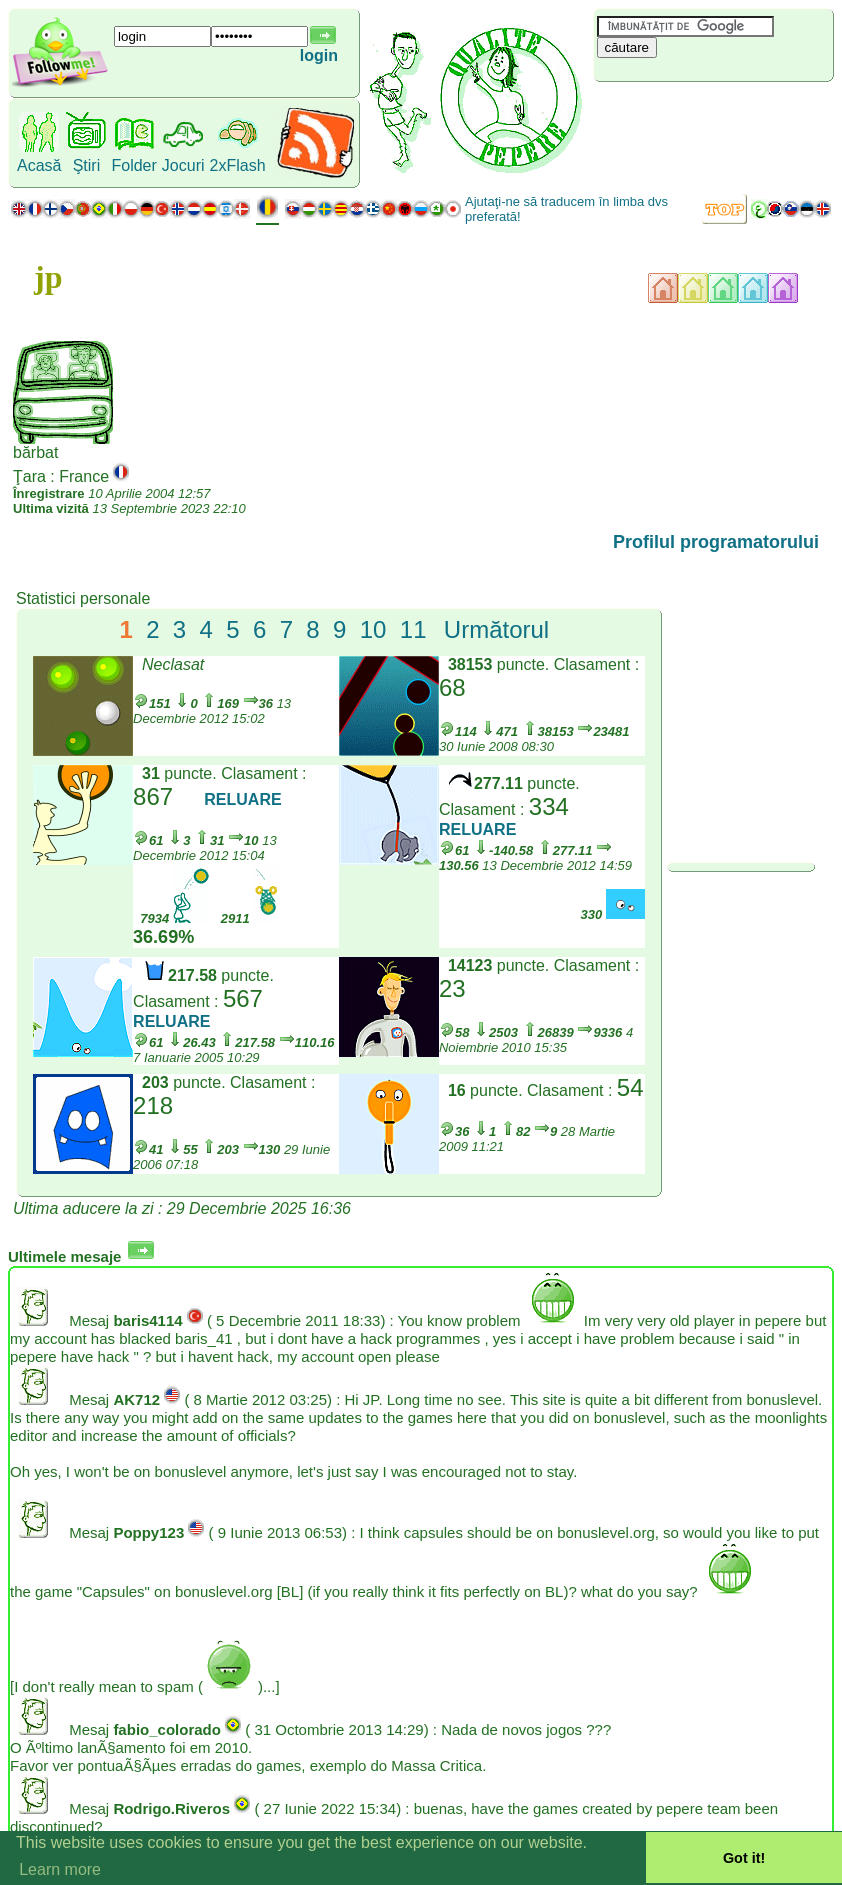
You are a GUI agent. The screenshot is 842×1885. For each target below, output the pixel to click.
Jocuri (183, 165)
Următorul (496, 629)
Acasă (39, 165)
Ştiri (87, 165)
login (319, 55)
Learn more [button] (60, 1869)
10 (373, 629)
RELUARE (242, 799)
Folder (133, 165)
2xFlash (238, 165)
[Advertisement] (713, 115)
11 (413, 629)
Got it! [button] (744, 1858)
